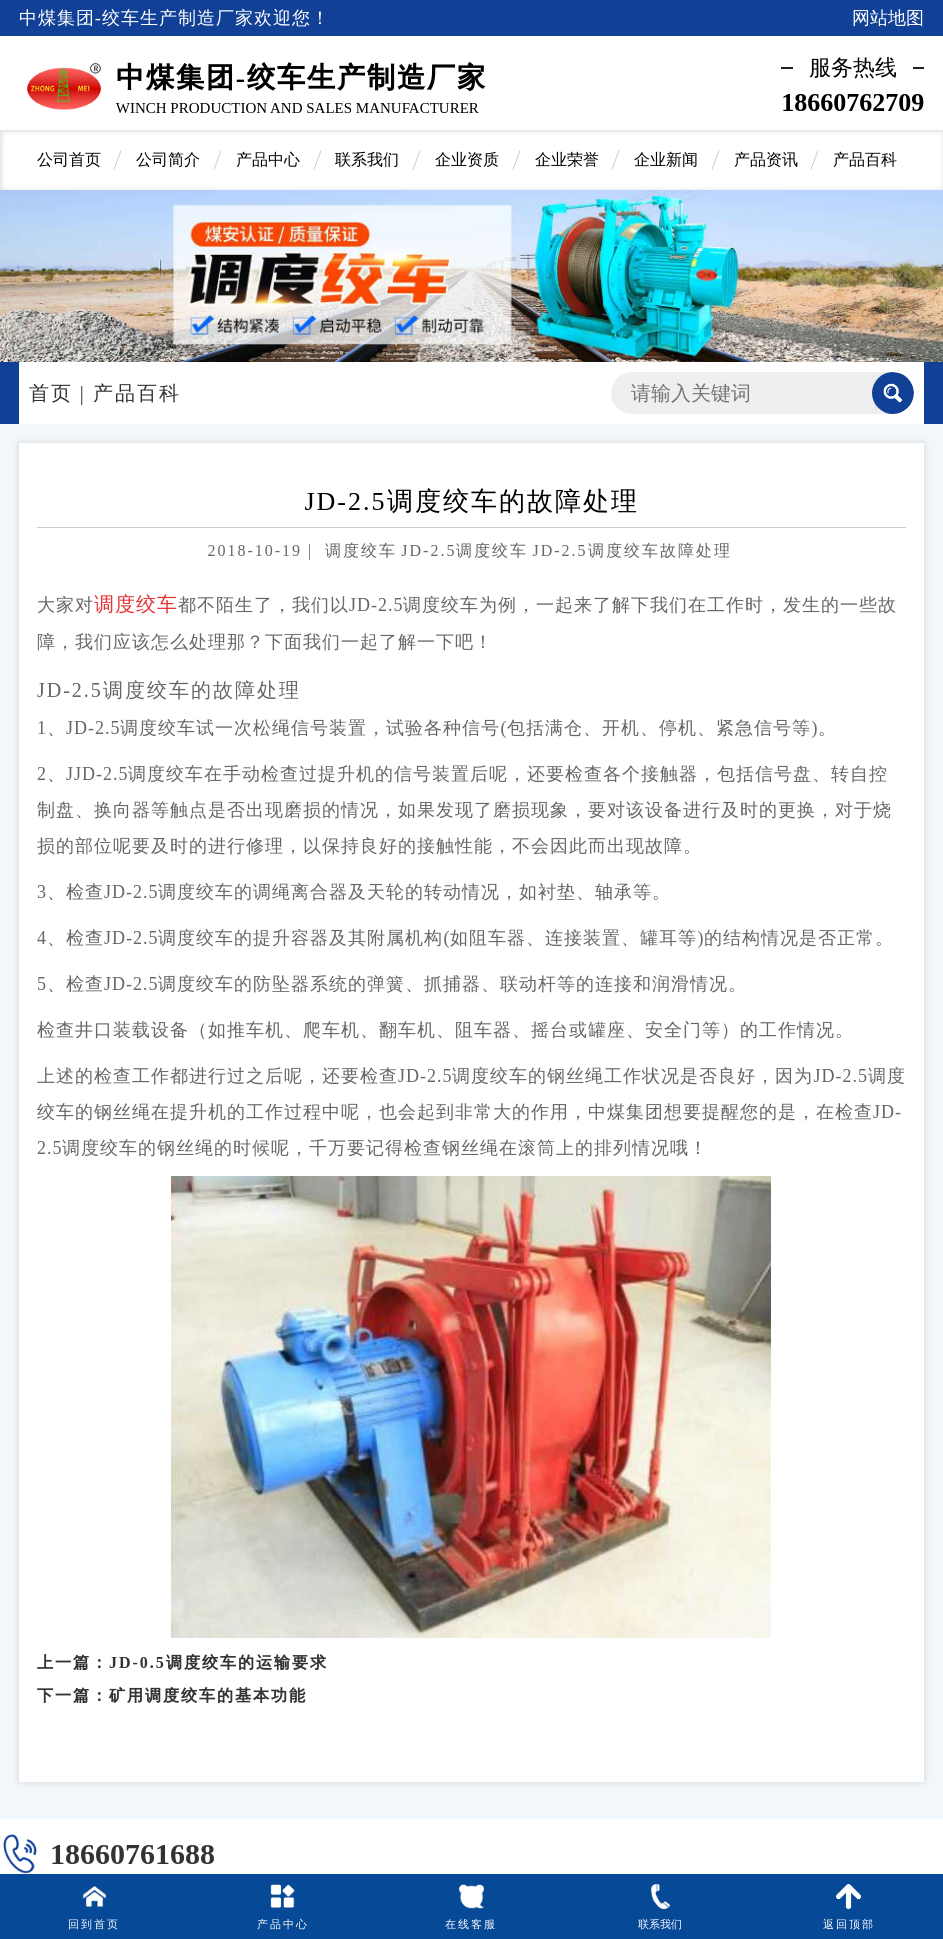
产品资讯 (766, 159)
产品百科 (865, 159)
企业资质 (467, 159)
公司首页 (69, 159)
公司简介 (168, 159)
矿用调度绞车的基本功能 (208, 1684)
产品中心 (268, 159)
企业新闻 (666, 159)
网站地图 (888, 18)
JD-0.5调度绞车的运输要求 (218, 1651)
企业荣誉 (567, 159)
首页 (51, 393)
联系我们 (367, 159)
